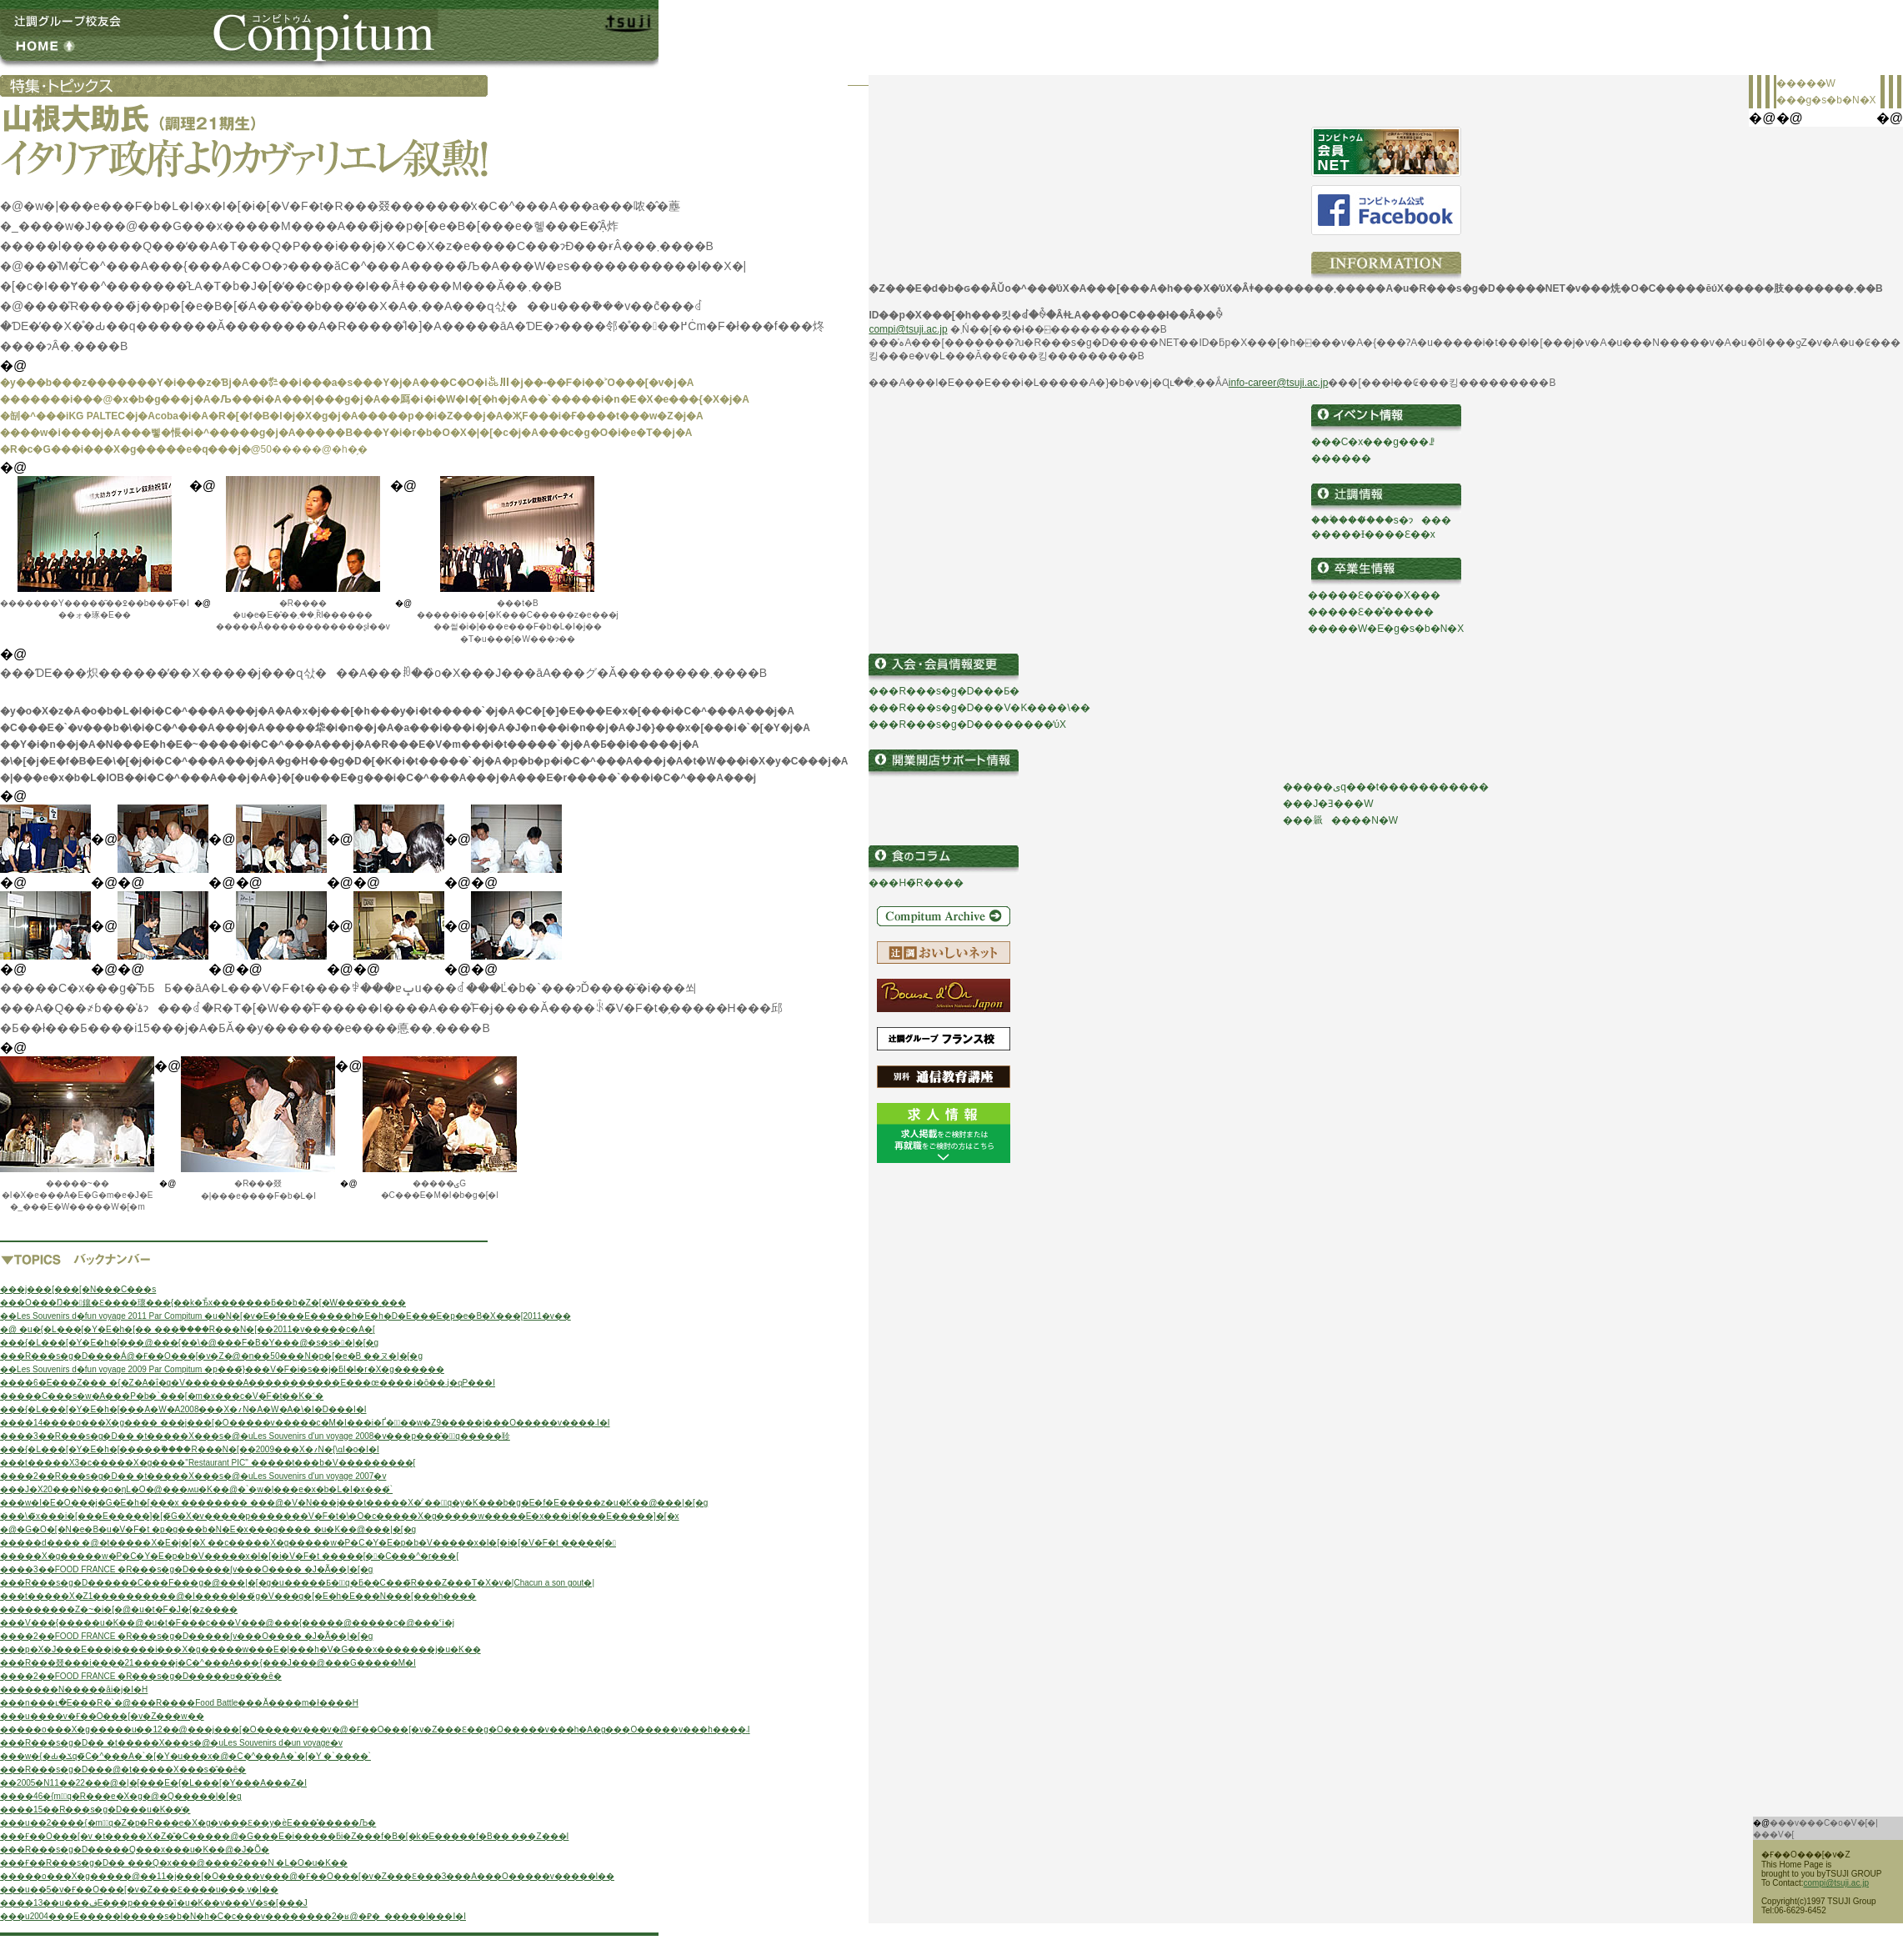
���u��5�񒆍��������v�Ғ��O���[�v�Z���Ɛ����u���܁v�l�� (139, 1889)
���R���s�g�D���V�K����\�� (979, 708)
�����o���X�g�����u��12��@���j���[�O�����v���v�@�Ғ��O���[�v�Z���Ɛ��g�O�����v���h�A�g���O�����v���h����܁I (374, 1729)
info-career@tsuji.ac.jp (1279, 382)
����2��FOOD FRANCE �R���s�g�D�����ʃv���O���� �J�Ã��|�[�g (186, 1636)
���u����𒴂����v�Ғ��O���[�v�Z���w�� (101, 1716)
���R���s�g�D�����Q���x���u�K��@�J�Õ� (134, 1849)
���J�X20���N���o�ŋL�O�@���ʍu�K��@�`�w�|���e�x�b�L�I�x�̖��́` (196, 1489)
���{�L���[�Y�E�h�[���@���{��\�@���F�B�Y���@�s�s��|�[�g (189, 1342)
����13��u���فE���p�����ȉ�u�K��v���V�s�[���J (154, 1902)
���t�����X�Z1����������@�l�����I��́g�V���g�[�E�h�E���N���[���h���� (238, 1596)
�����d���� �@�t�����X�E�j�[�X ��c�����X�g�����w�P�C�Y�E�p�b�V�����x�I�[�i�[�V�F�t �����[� (308, 1542)
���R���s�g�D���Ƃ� (944, 691)
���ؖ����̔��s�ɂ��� (1381, 520)
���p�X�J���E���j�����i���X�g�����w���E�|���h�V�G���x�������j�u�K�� (240, 1649)
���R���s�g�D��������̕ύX (967, 724)
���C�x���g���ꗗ (1373, 442)
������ (1341, 458)
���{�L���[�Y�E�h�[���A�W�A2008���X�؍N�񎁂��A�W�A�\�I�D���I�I (183, 1409)
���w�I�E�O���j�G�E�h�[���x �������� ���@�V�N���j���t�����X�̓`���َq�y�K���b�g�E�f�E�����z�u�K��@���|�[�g (354, 1502)
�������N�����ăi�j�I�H (74, 1689)
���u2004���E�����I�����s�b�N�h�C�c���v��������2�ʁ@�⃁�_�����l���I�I (233, 1916)
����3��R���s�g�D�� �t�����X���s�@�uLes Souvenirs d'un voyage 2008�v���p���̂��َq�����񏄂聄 (255, 1436)
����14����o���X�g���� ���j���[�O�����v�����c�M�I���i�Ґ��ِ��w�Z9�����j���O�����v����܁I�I (304, 1422)
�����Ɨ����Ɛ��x (1373, 534)
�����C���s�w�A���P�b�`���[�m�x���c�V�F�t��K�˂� (161, 1396)
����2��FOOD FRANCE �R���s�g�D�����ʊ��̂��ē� (141, 1676)
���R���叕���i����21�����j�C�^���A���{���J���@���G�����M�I (208, 1662)
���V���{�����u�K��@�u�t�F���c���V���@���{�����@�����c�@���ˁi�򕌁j (227, 1622)
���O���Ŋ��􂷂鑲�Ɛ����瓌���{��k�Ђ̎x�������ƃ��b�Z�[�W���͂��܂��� (203, 1302)
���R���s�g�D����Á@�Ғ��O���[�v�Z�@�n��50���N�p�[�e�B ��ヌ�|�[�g (211, 1356)
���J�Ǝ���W (1328, 804)
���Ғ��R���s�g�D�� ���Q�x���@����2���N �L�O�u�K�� (174, 1862)
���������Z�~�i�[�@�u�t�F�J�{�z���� (119, 1609)
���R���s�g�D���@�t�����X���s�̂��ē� (123, 1769)
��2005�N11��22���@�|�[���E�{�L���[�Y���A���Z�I (153, 1782)
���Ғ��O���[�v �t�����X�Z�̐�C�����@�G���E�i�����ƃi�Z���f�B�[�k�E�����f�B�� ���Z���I (284, 1836)
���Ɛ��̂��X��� (1384, 595)
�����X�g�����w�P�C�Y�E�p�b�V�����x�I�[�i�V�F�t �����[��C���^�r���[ (229, 1556)
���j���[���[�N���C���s (78, 1289)
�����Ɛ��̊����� (1371, 612)
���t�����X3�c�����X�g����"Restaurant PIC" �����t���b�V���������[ (207, 1462)
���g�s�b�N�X (1826, 100)
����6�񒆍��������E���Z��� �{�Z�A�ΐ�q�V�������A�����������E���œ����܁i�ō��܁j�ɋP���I (247, 1382)
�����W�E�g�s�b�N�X (1386, 628)
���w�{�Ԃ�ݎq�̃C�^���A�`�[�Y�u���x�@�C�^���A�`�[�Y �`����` (185, 1756)
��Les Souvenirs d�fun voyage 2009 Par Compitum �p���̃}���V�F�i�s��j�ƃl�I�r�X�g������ (222, 1369)
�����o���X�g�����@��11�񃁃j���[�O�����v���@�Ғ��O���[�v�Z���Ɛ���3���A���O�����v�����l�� (307, 1876)
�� (1318, 595)
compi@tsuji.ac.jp (908, 329)
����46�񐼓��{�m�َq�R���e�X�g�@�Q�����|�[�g (121, 1796)
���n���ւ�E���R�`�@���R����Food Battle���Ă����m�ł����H (179, 1702)
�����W (1805, 83)
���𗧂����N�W (1340, 820)
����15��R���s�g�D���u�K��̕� (95, 1809)
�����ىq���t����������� (1386, 787)
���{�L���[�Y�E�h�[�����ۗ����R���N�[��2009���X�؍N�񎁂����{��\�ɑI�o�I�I (189, 1449)
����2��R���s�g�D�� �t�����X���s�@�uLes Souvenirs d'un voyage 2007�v (193, 1476)
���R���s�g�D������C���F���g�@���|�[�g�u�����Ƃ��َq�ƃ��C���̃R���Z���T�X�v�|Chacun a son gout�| (297, 1582)
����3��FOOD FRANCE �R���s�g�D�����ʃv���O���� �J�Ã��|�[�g (186, 1569)
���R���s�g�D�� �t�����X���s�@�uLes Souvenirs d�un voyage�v (171, 1742)
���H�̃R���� (916, 883)
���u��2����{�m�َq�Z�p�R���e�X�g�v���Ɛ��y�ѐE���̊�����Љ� (188, 1822)
